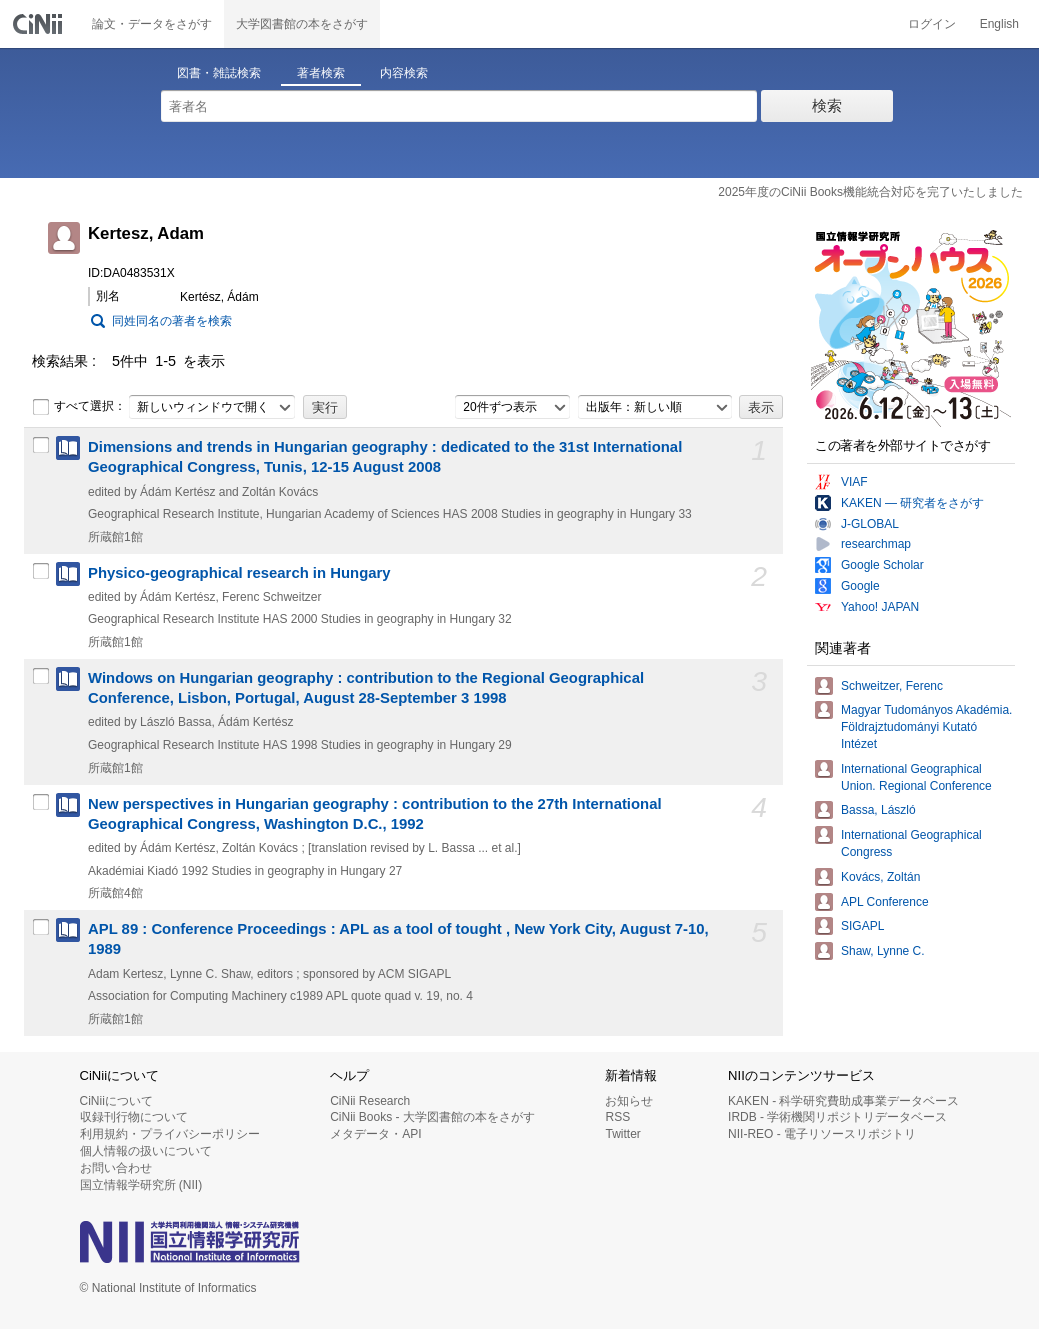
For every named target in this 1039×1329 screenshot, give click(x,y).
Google (860, 586)
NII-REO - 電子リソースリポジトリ (822, 1134)
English (999, 24)
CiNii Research (370, 1101)
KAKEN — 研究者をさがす (912, 503)
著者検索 (321, 73)
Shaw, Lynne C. (883, 951)
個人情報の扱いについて (146, 1151)
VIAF (854, 482)
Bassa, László (878, 810)
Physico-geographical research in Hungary (239, 573)
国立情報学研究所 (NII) (141, 1185)
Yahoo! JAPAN (880, 607)
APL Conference (885, 902)
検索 (827, 105)
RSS (617, 1117)
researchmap (876, 544)
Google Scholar (882, 565)
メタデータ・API (375, 1134)
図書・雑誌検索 (219, 73)
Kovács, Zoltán (880, 877)
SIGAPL (862, 926)
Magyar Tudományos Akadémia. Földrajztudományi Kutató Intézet (926, 727)
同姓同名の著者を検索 (172, 321)
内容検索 (404, 73)
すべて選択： (79, 407)
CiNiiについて (116, 1101)
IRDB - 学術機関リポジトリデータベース (837, 1117)
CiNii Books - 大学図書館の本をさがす (432, 1117)
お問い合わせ (116, 1168)
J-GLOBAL (870, 524)
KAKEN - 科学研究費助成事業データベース (843, 1101)
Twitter (622, 1134)
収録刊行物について (134, 1117)
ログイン (932, 24)
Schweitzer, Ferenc (892, 686)
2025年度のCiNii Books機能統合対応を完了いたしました (870, 192)
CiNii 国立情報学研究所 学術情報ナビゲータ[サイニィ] (40, 24)
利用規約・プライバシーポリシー (170, 1134)
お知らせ (629, 1101)
